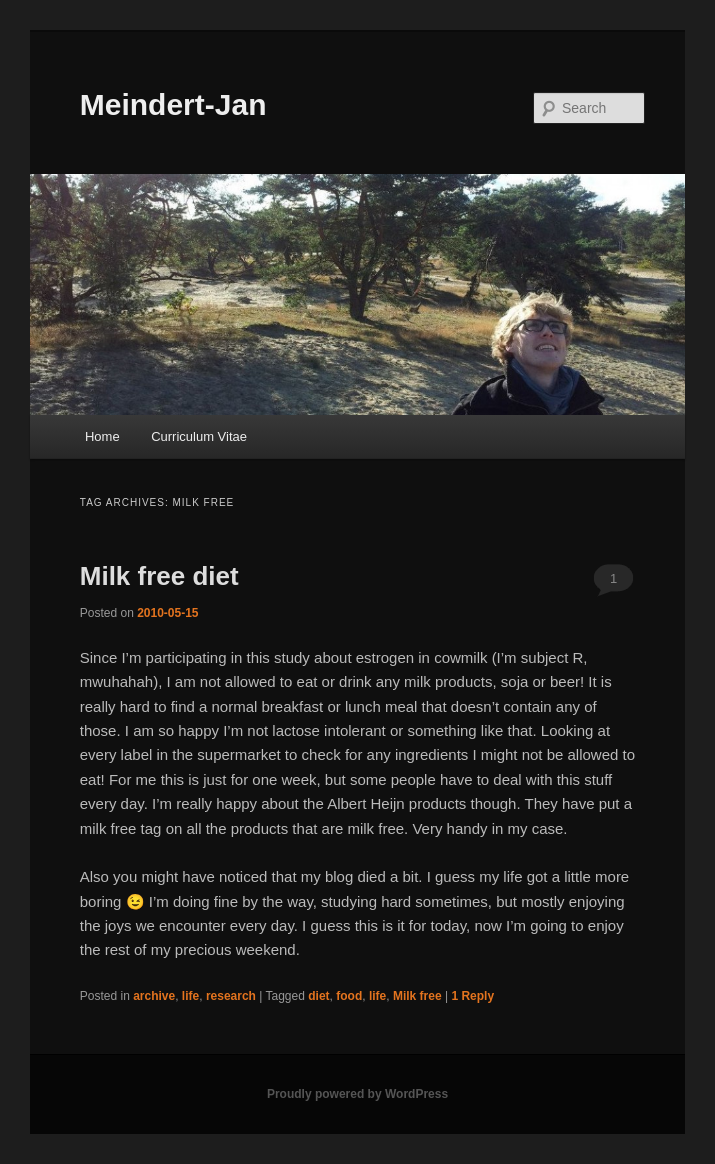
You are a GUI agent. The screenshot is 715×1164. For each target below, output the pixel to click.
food (349, 996)
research (231, 996)
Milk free (417, 996)
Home (102, 436)
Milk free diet (159, 576)
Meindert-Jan (173, 104)
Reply (472, 996)
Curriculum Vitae (199, 436)
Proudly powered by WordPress (357, 1094)
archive (154, 996)
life (190, 996)
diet (318, 996)
